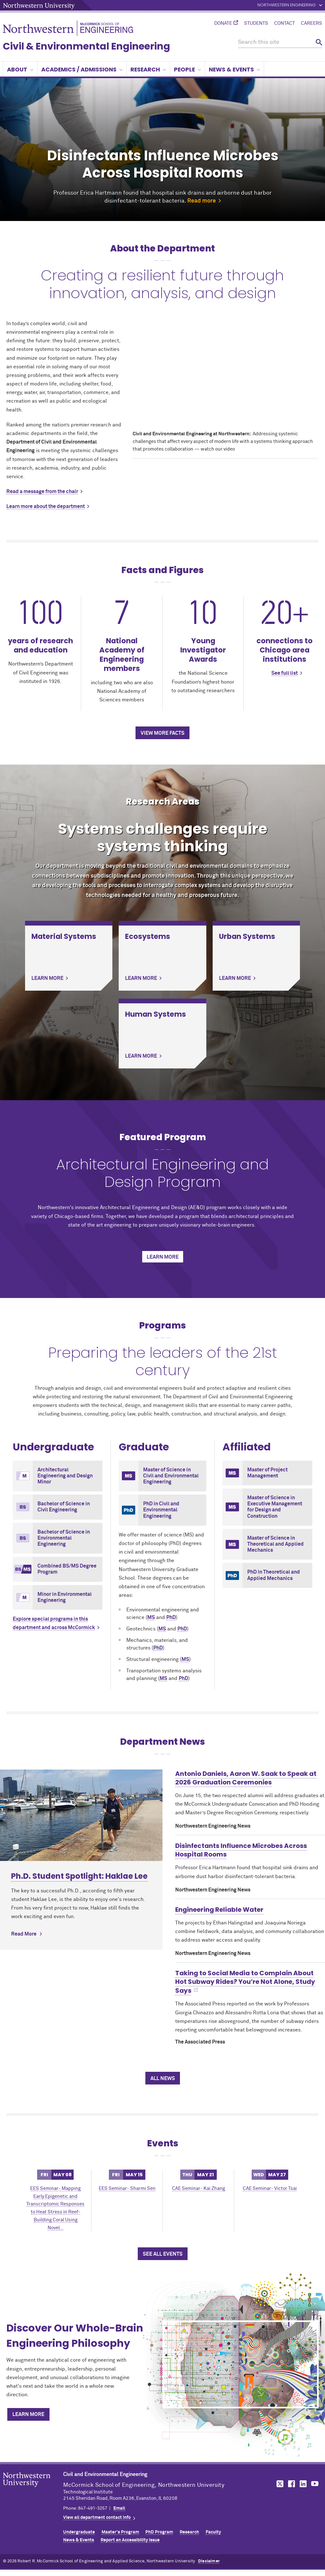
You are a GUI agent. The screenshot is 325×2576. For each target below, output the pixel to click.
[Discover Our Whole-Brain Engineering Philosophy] (240, 2364)
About (20, 69)
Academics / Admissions (82, 69)
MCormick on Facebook (290, 2484)
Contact (284, 23)
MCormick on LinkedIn (303, 2484)
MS (151, 1617)
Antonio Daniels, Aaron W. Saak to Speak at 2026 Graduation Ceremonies (245, 1778)
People (187, 69)
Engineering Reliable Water (219, 1909)
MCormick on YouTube (315, 2484)
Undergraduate (79, 2532)
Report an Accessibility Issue (130, 2540)
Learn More (28, 2414)
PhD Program (159, 2532)
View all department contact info (97, 2517)
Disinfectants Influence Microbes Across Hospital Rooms (241, 1850)
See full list (284, 673)
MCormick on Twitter (278, 2484)
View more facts (162, 733)
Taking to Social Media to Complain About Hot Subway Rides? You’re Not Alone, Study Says (245, 1982)
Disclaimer (209, 2561)
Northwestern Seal (33, 2489)
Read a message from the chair (42, 491)
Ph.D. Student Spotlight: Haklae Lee (79, 1784)
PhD (171, 1617)
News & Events (234, 69)
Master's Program (120, 2532)
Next (314, 149)
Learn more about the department (45, 506)
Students (256, 23)
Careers (311, 23)
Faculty (213, 2532)
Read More (23, 1842)
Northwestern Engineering (286, 5)
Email (119, 2508)
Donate (223, 23)
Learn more (163, 1257)
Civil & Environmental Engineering (86, 46)
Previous (11, 149)
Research (148, 69)
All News (162, 2078)
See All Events (162, 2254)
